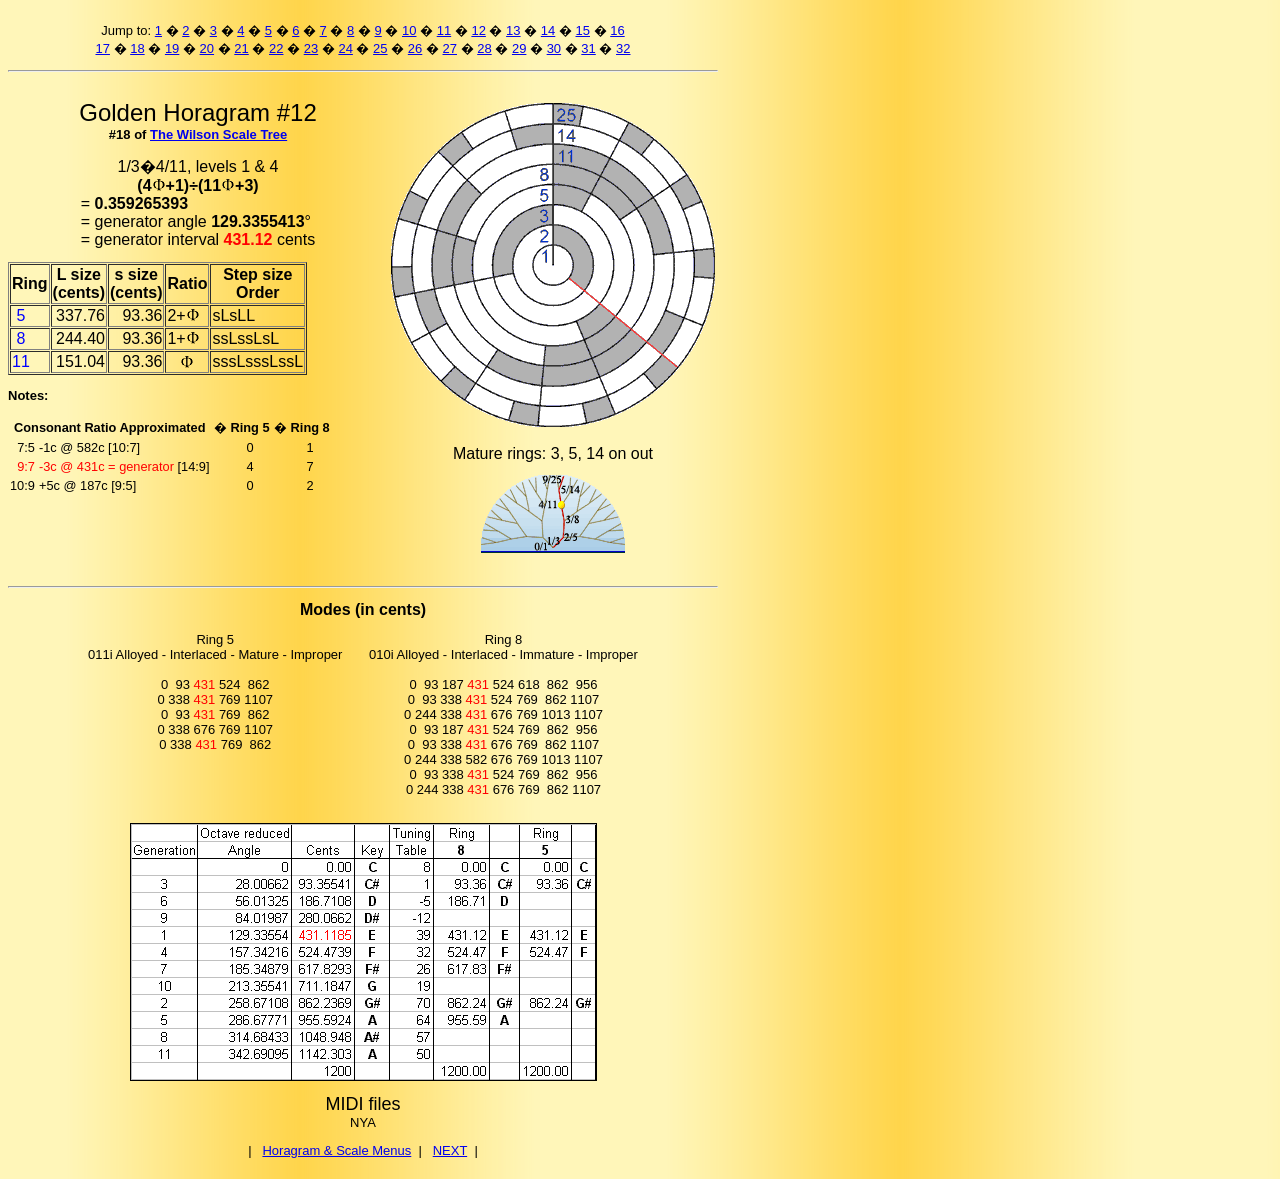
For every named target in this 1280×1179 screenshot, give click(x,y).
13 (513, 30)
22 (276, 48)
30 (554, 48)
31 (588, 48)
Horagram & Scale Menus (336, 1150)
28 (484, 48)
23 (311, 48)
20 (207, 48)
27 (450, 48)
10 (409, 30)
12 (478, 30)
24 (345, 48)
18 (137, 48)
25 (380, 48)
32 (623, 48)
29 (519, 48)
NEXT (450, 1150)
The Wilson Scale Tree (218, 134)
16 (617, 30)
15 (583, 30)
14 (548, 30)
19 (172, 48)
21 (241, 48)
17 (102, 48)
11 (444, 30)
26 (415, 48)
